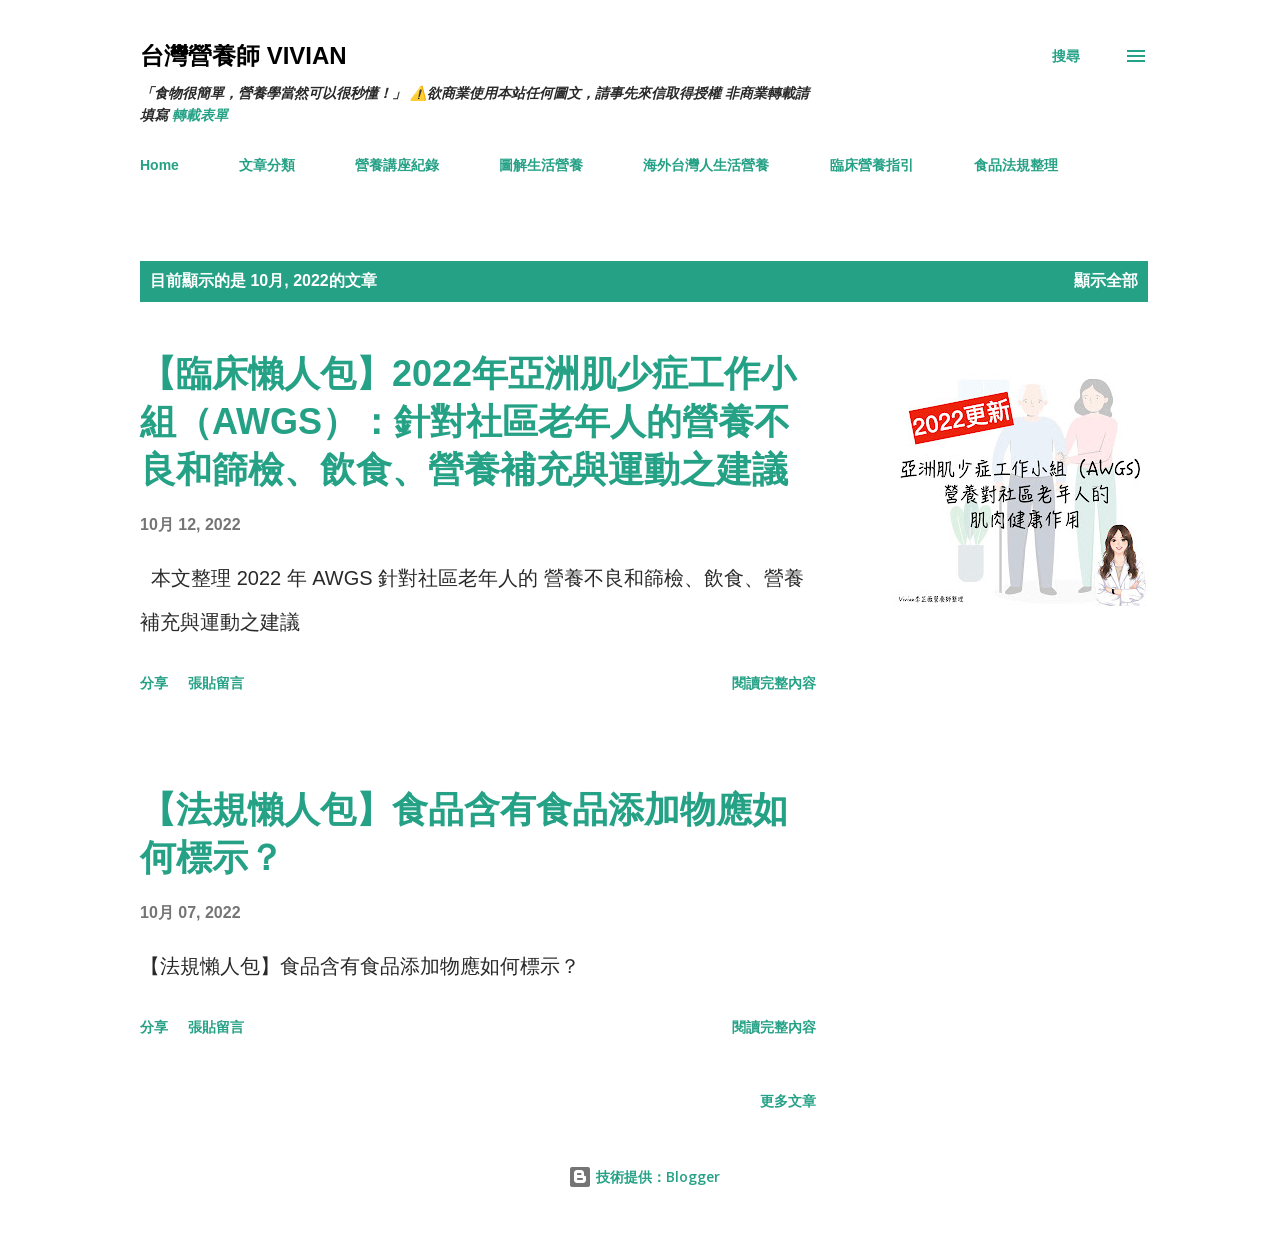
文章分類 (267, 165)
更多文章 (788, 1101)
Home (159, 165)
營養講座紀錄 (397, 165)
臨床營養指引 (872, 165)
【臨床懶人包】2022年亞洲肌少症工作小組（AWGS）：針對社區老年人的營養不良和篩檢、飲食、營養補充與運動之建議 (468, 421)
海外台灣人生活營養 (706, 165)
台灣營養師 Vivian (243, 55)
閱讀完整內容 (774, 683)
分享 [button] (154, 683)
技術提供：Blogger (644, 1176)
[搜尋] (1066, 56)
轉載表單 (200, 115)
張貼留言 (216, 683)
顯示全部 (1106, 280)
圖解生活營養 (541, 165)
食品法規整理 (1016, 165)
